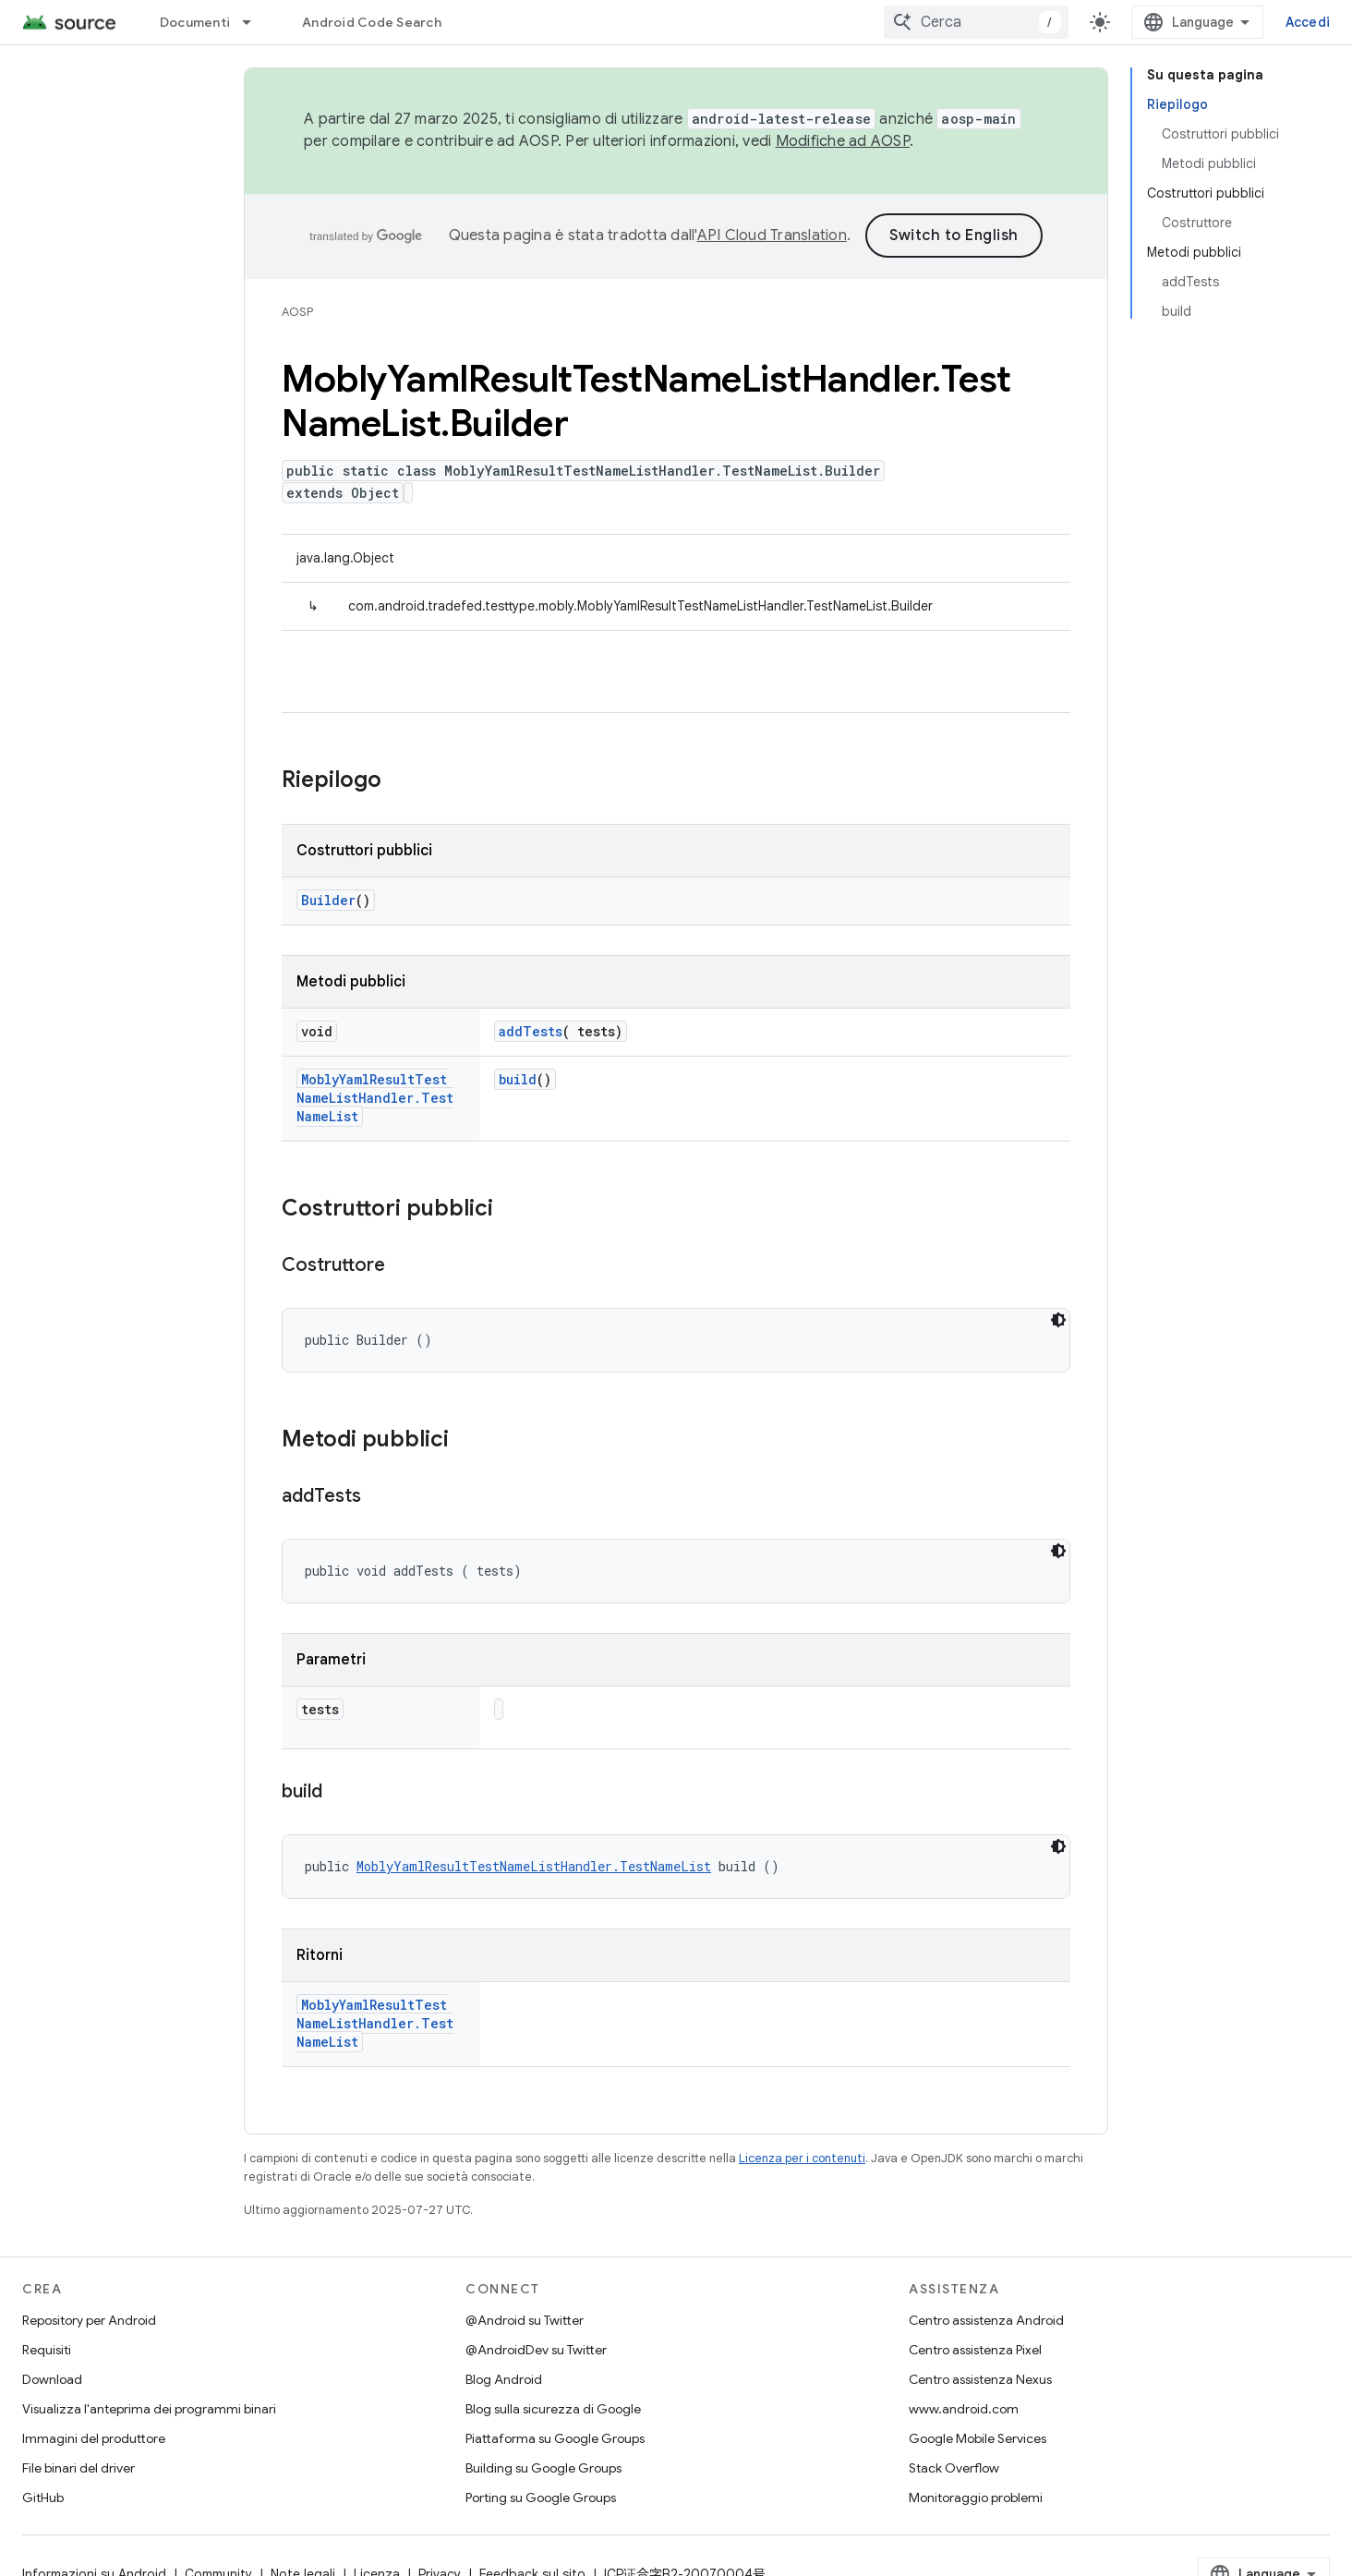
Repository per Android (89, 2320)
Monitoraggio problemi (976, 2497)
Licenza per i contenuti (802, 2158)
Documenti (195, 22)
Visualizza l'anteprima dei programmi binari (149, 2409)
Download (52, 2379)
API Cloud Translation (772, 235)
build (518, 1079)
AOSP (297, 312)
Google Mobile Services (977, 2438)
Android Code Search (371, 22)
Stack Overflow (954, 2468)
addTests (530, 1031)
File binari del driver (78, 2468)
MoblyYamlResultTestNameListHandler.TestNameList (374, 1097)
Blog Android (503, 2379)
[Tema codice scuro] (1058, 1320)
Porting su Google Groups (540, 2497)
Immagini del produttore (93, 2438)
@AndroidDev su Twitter (536, 2349)
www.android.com (964, 2409)
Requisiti (46, 2349)
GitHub (43, 2497)
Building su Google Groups (543, 2468)
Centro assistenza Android (986, 2320)
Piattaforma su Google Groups (555, 2438)
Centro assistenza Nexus (980, 2379)
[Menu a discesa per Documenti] (255, 22)
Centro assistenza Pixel (975, 2349)
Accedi (1308, 22)
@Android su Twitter (524, 2320)
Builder (328, 900)
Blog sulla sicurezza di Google (553, 2409)
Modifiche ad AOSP (843, 141)
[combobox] (976, 22)
